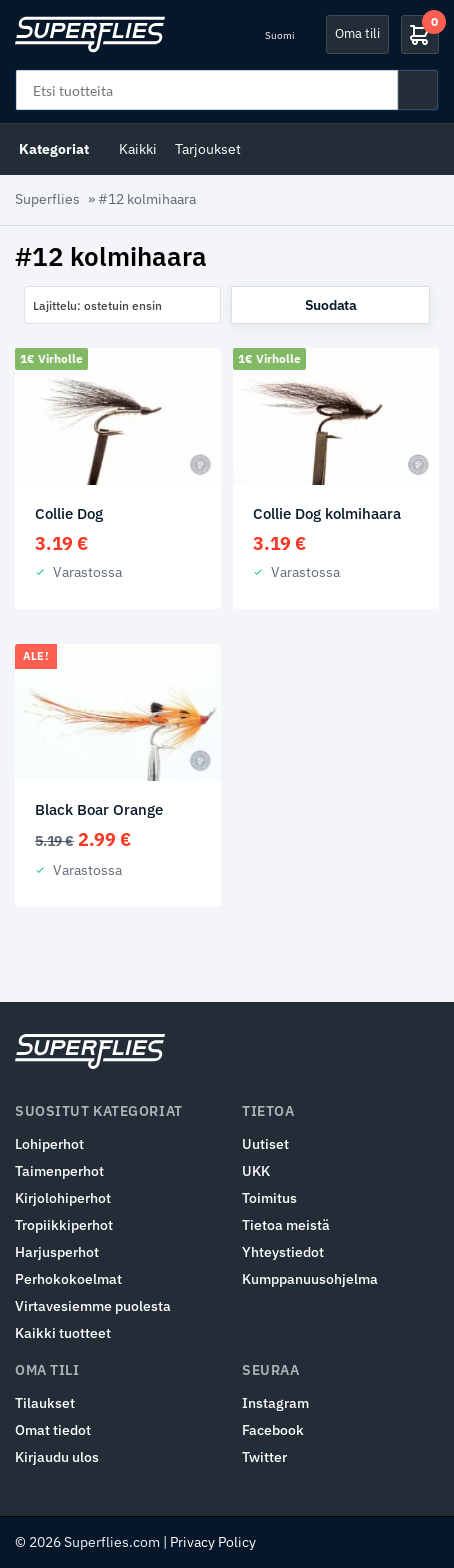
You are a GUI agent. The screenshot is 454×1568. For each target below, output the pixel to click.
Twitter (264, 1457)
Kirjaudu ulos (57, 1457)
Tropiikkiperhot (64, 1225)
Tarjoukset (208, 149)
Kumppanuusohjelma (310, 1279)
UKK (256, 1171)
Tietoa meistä (286, 1225)
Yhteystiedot (283, 1252)
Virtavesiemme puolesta (93, 1306)
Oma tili (357, 33)
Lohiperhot (49, 1144)
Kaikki (138, 149)
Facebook (273, 1430)
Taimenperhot (59, 1171)
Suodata (331, 305)
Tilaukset (45, 1403)
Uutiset (265, 1144)
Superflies (47, 199)
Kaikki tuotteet (63, 1333)
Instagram (275, 1403)
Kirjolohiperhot (63, 1198)
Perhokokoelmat (68, 1279)
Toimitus (269, 1198)
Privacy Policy (213, 1542)
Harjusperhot (57, 1252)
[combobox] (122, 305)
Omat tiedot (53, 1430)
